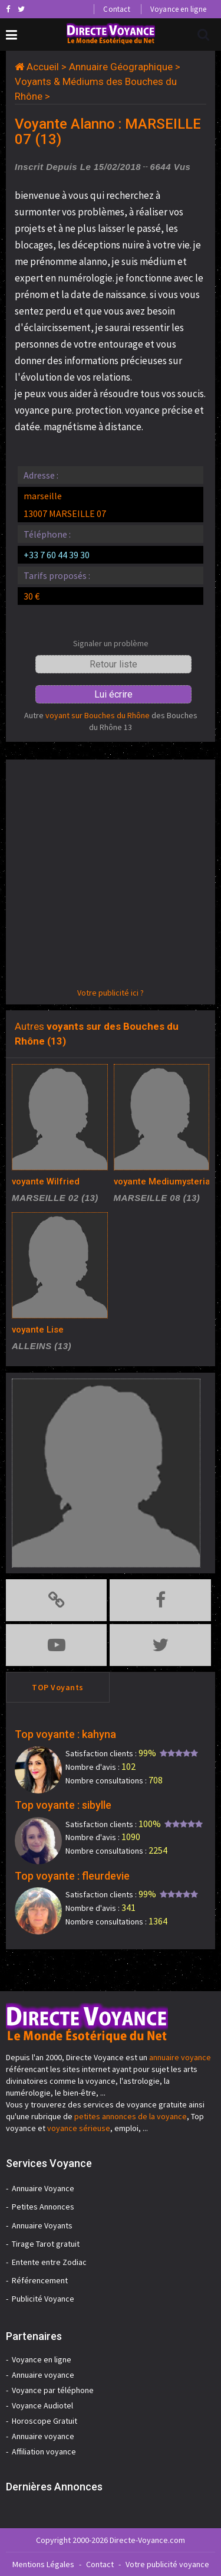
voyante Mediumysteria (162, 1181)
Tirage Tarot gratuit (46, 2243)
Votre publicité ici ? (110, 992)
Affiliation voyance (44, 2451)
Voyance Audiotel (42, 2405)
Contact (116, 9)
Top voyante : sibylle (63, 1805)
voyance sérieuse (78, 2128)
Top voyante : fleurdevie (72, 1876)
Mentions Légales (43, 2564)
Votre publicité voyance (167, 2564)
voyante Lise (38, 1329)
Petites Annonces (43, 2206)
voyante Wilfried (46, 1181)
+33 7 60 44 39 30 (57, 555)
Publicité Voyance (43, 2298)
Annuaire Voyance (43, 2188)
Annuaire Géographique (121, 67)
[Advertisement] (110, 876)
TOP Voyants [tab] (58, 1687)
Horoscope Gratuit (44, 2420)
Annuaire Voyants (42, 2225)
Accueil (43, 67)
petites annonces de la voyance (130, 2116)
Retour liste (113, 664)
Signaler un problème (111, 643)
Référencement (40, 2280)
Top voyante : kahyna (65, 1734)
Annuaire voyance (43, 2374)
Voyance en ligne (178, 9)
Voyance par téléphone (53, 2390)
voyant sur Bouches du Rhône (97, 715)
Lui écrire (113, 694)
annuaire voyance (180, 2057)
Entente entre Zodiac (49, 2262)
